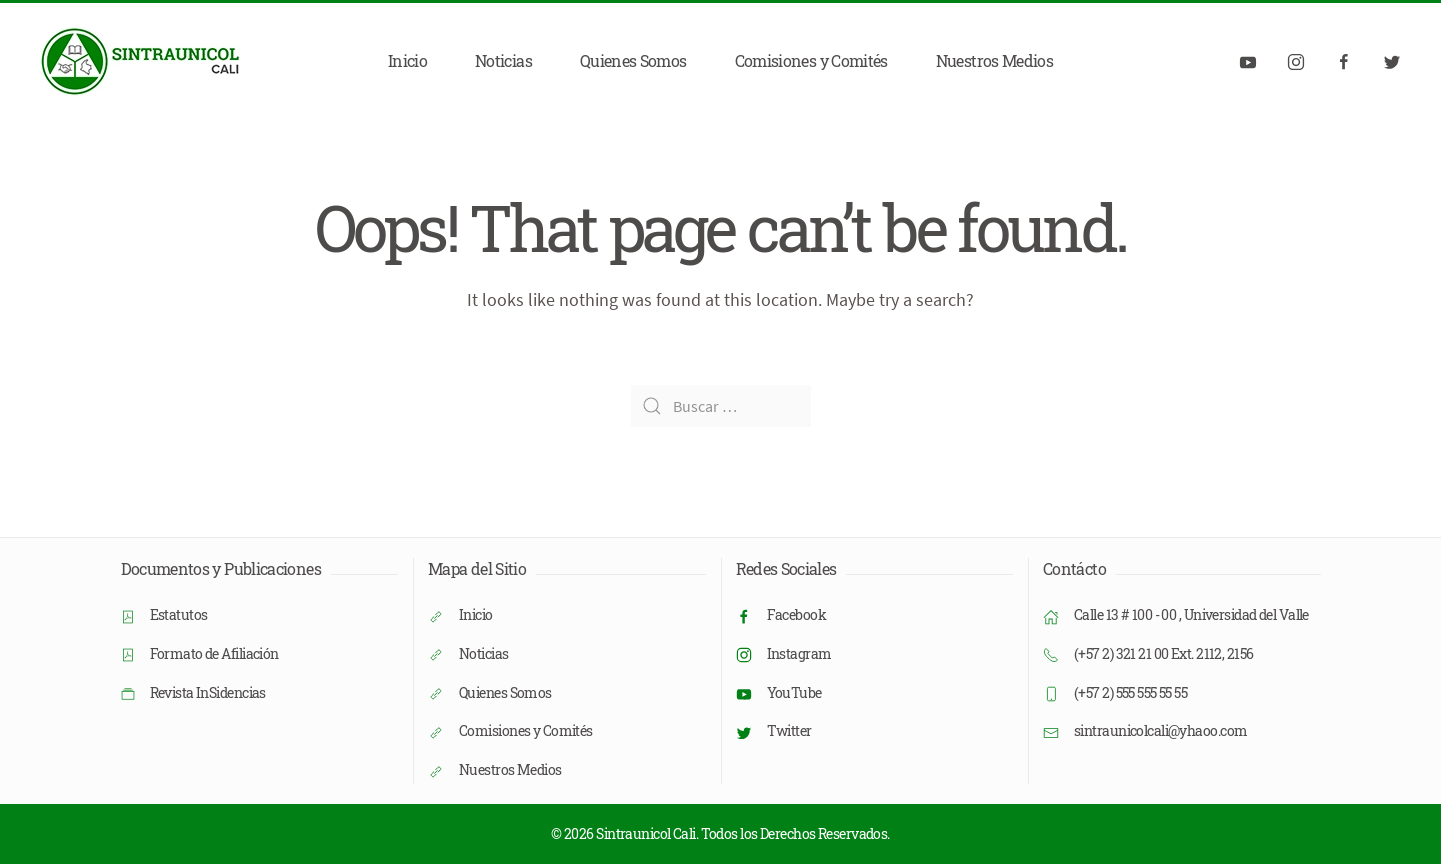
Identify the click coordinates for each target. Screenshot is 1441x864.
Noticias (503, 60)
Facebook (797, 614)
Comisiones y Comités (811, 60)
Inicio (407, 60)
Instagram (799, 653)
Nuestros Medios (994, 60)
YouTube (794, 692)
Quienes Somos (633, 60)
